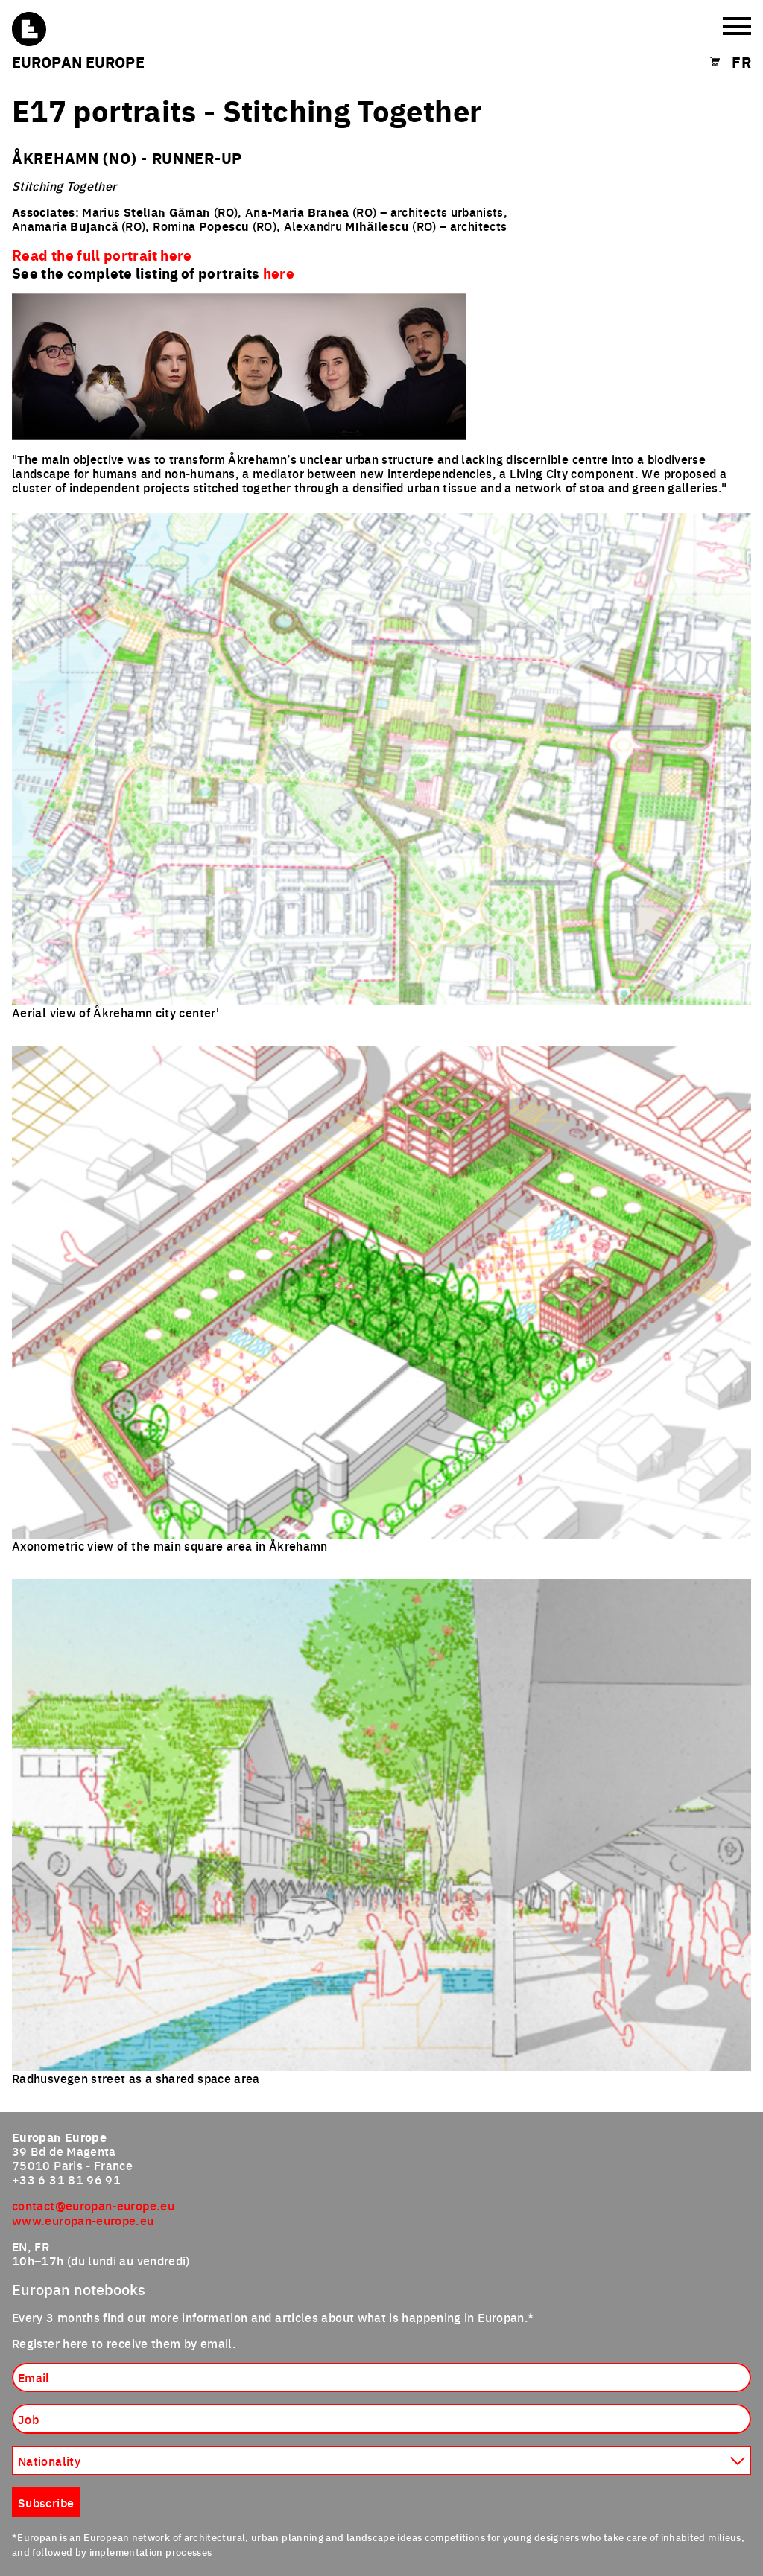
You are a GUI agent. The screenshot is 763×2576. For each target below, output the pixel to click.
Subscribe (46, 2502)
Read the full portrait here (102, 254)
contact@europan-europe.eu (93, 2205)
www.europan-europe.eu (83, 2220)
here (278, 272)
